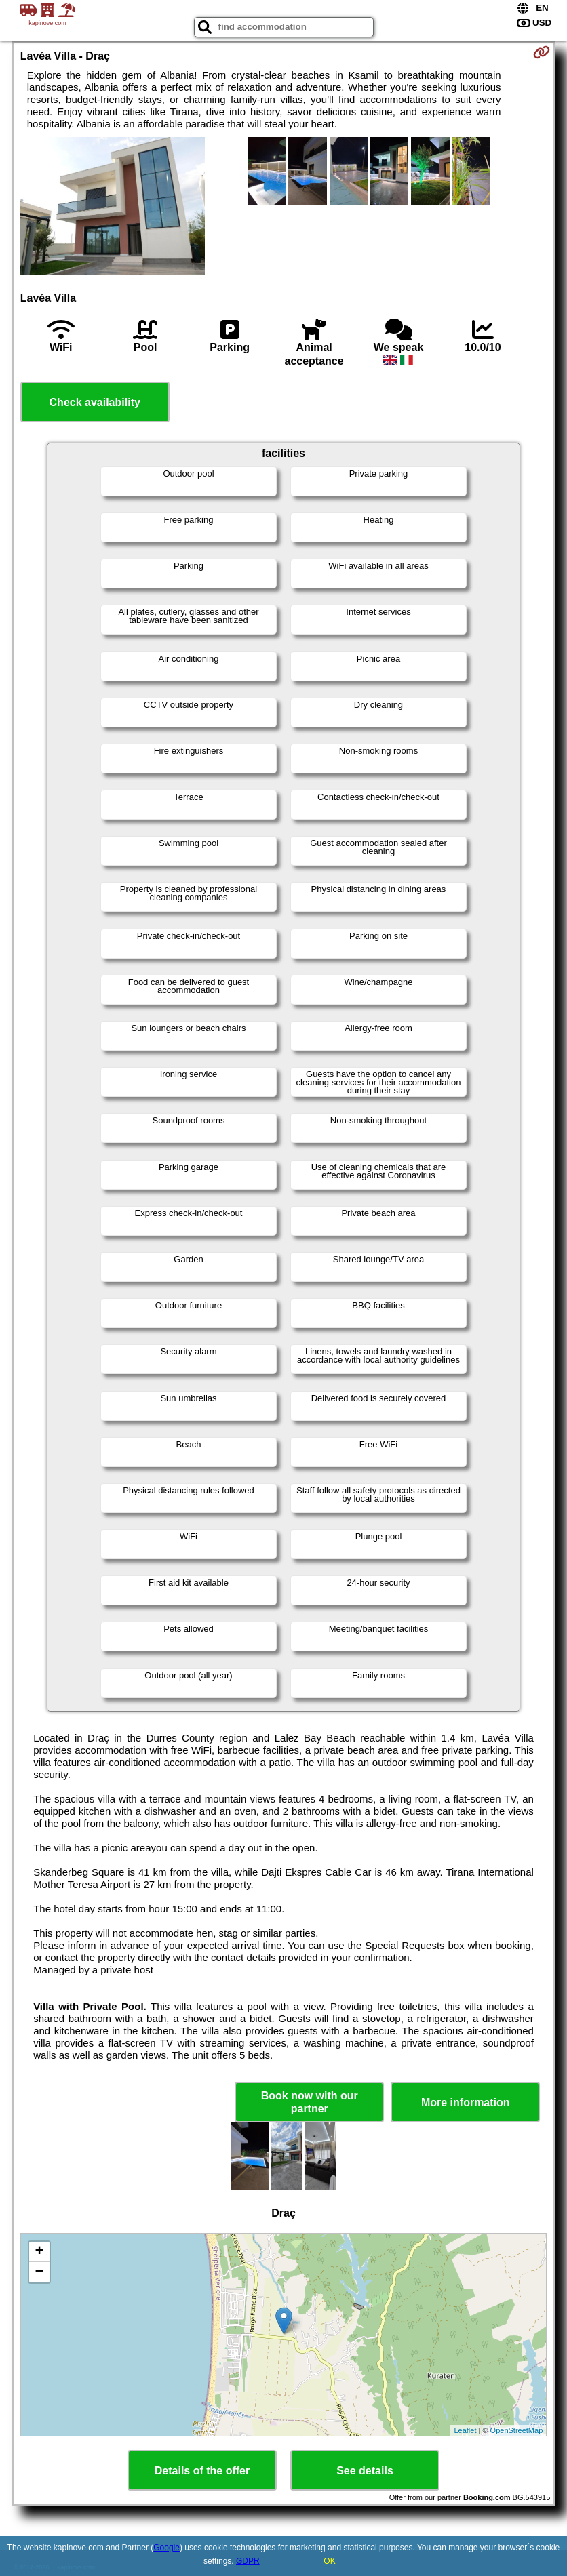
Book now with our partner (309, 2102)
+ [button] (39, 2252)
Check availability (95, 402)
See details (364, 2470)
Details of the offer (202, 2470)
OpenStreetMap (516, 2430)
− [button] (39, 2272)
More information (465, 2102)
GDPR (248, 2561)
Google (166, 2547)
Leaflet (465, 2430)
